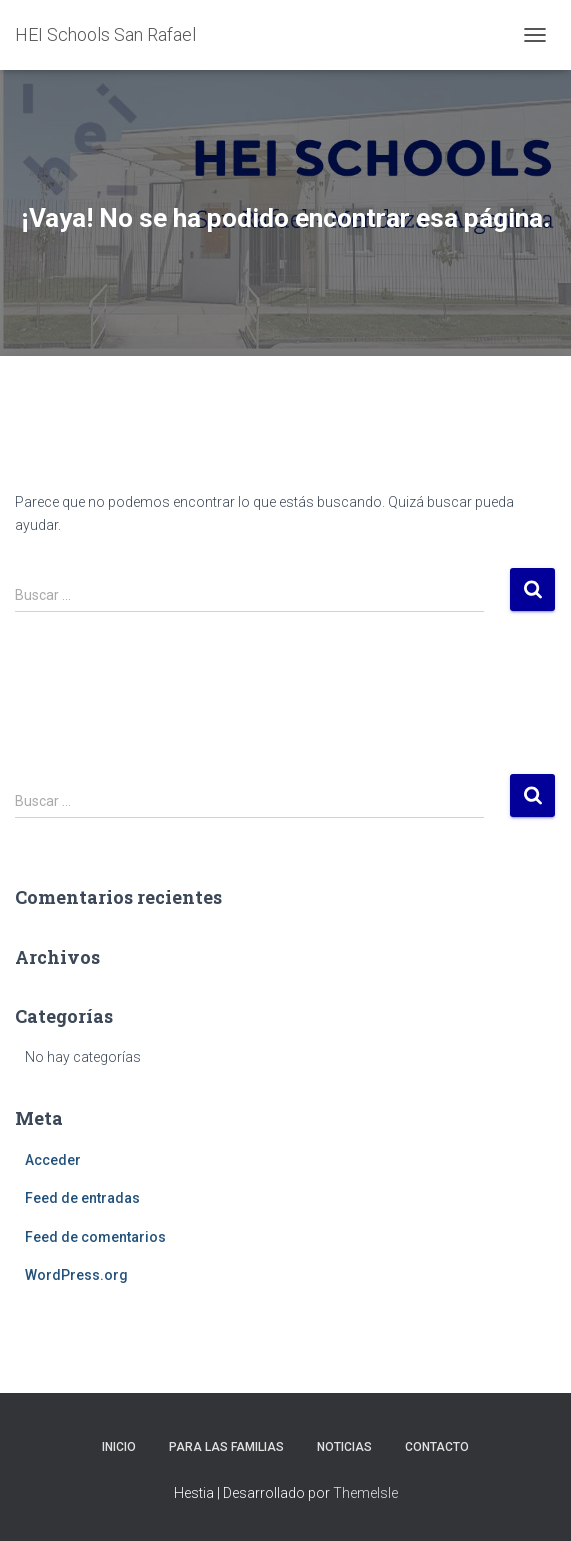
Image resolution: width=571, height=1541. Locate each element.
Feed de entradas (82, 1198)
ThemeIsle (365, 1493)
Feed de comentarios (95, 1237)
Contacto (437, 1447)
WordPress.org (76, 1275)
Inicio (119, 1447)
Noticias (344, 1447)
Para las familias (226, 1447)
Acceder (53, 1160)
